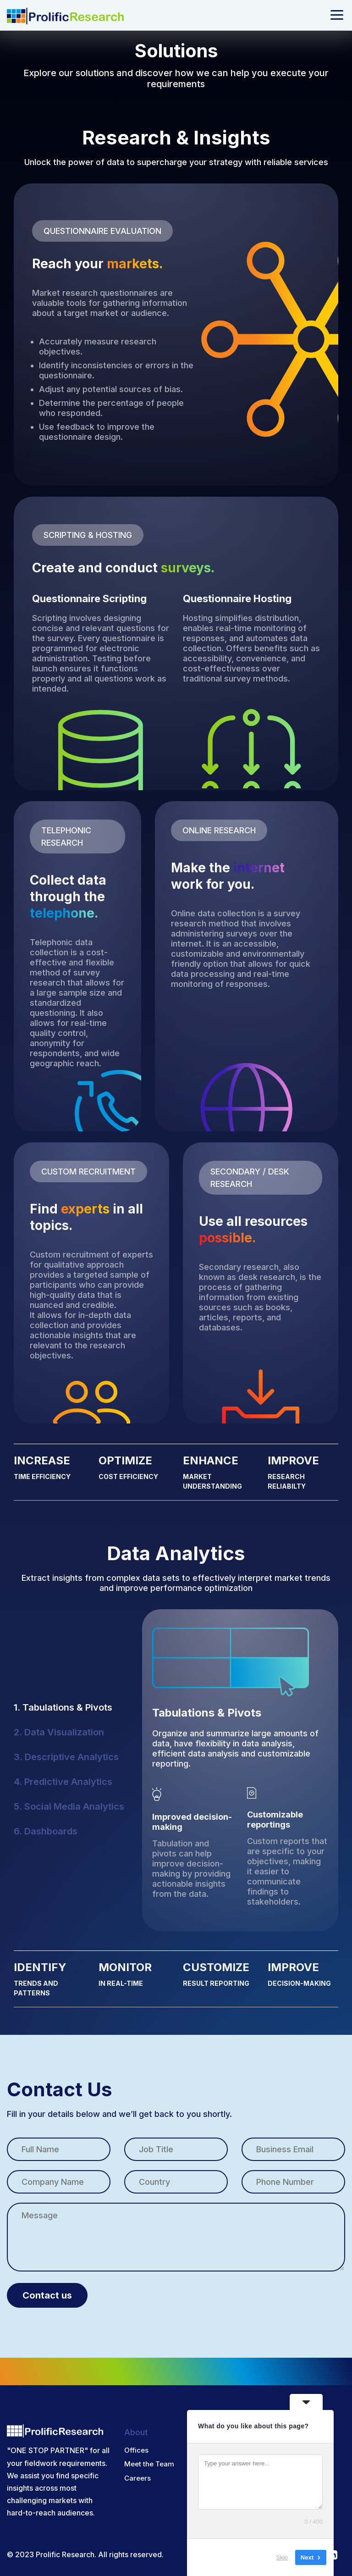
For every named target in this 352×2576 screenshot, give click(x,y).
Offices (136, 2442)
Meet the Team (149, 2455)
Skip (282, 2557)
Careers (137, 2469)
